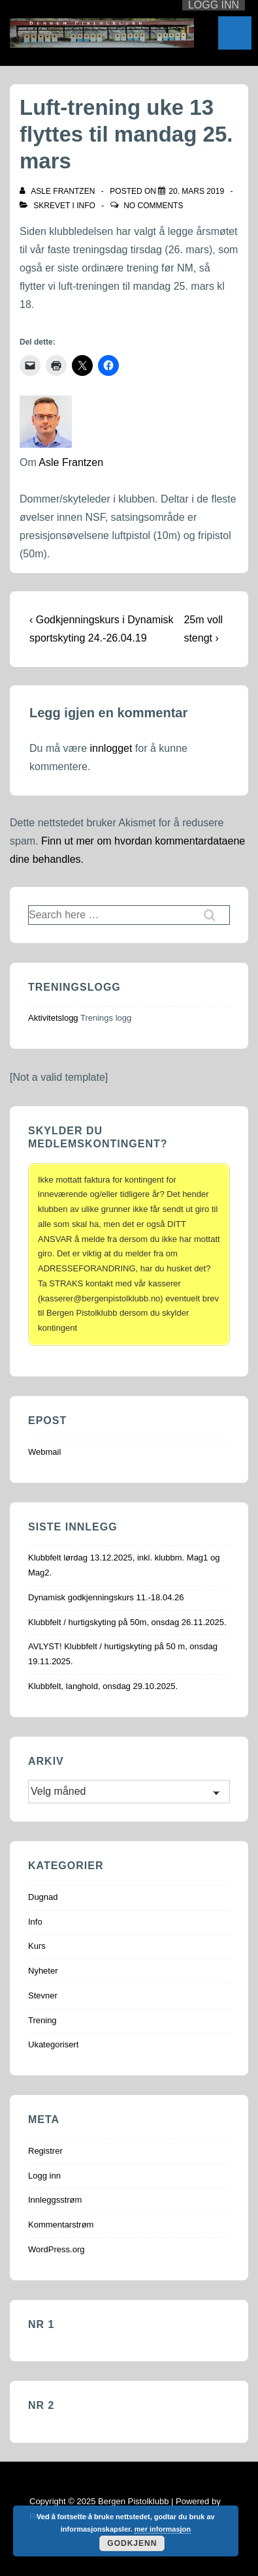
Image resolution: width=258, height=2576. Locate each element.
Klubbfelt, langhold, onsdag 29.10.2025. (103, 1686)
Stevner (42, 1995)
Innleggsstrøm (55, 2200)
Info (85, 205)
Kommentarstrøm (60, 2224)
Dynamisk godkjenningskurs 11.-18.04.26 (106, 1597)
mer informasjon (163, 2529)
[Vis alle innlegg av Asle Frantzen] (58, 191)
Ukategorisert (53, 2044)
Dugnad (43, 1897)
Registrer (45, 2151)
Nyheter (43, 1971)
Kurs (37, 1946)
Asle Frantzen (71, 462)
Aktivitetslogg (53, 1018)
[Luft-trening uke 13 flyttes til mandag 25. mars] (196, 191)
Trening (42, 2020)
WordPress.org (56, 2249)
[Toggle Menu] (234, 33)
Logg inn (44, 2175)
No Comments (153, 205)
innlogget (110, 748)
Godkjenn (132, 2543)
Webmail (44, 1452)
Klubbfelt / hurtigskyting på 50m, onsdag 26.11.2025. (127, 1622)
